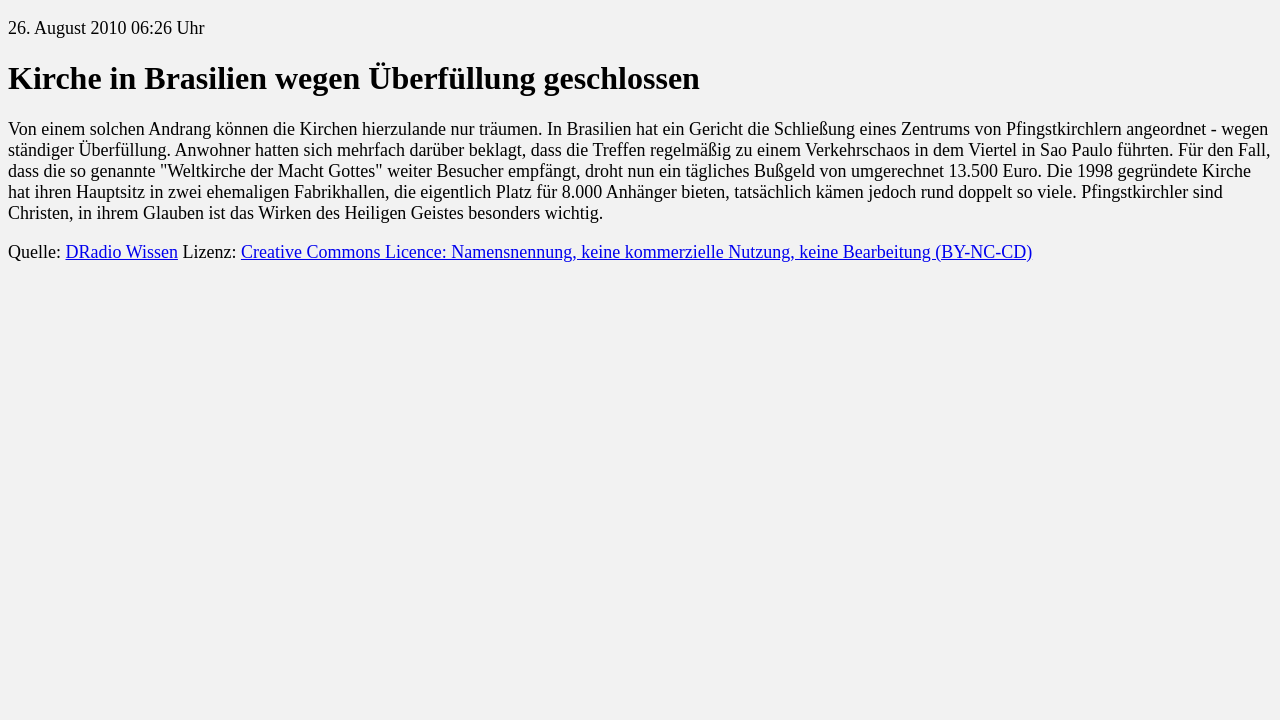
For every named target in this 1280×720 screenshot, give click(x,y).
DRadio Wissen (121, 252)
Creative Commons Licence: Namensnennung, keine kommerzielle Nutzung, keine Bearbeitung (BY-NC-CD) (636, 252)
